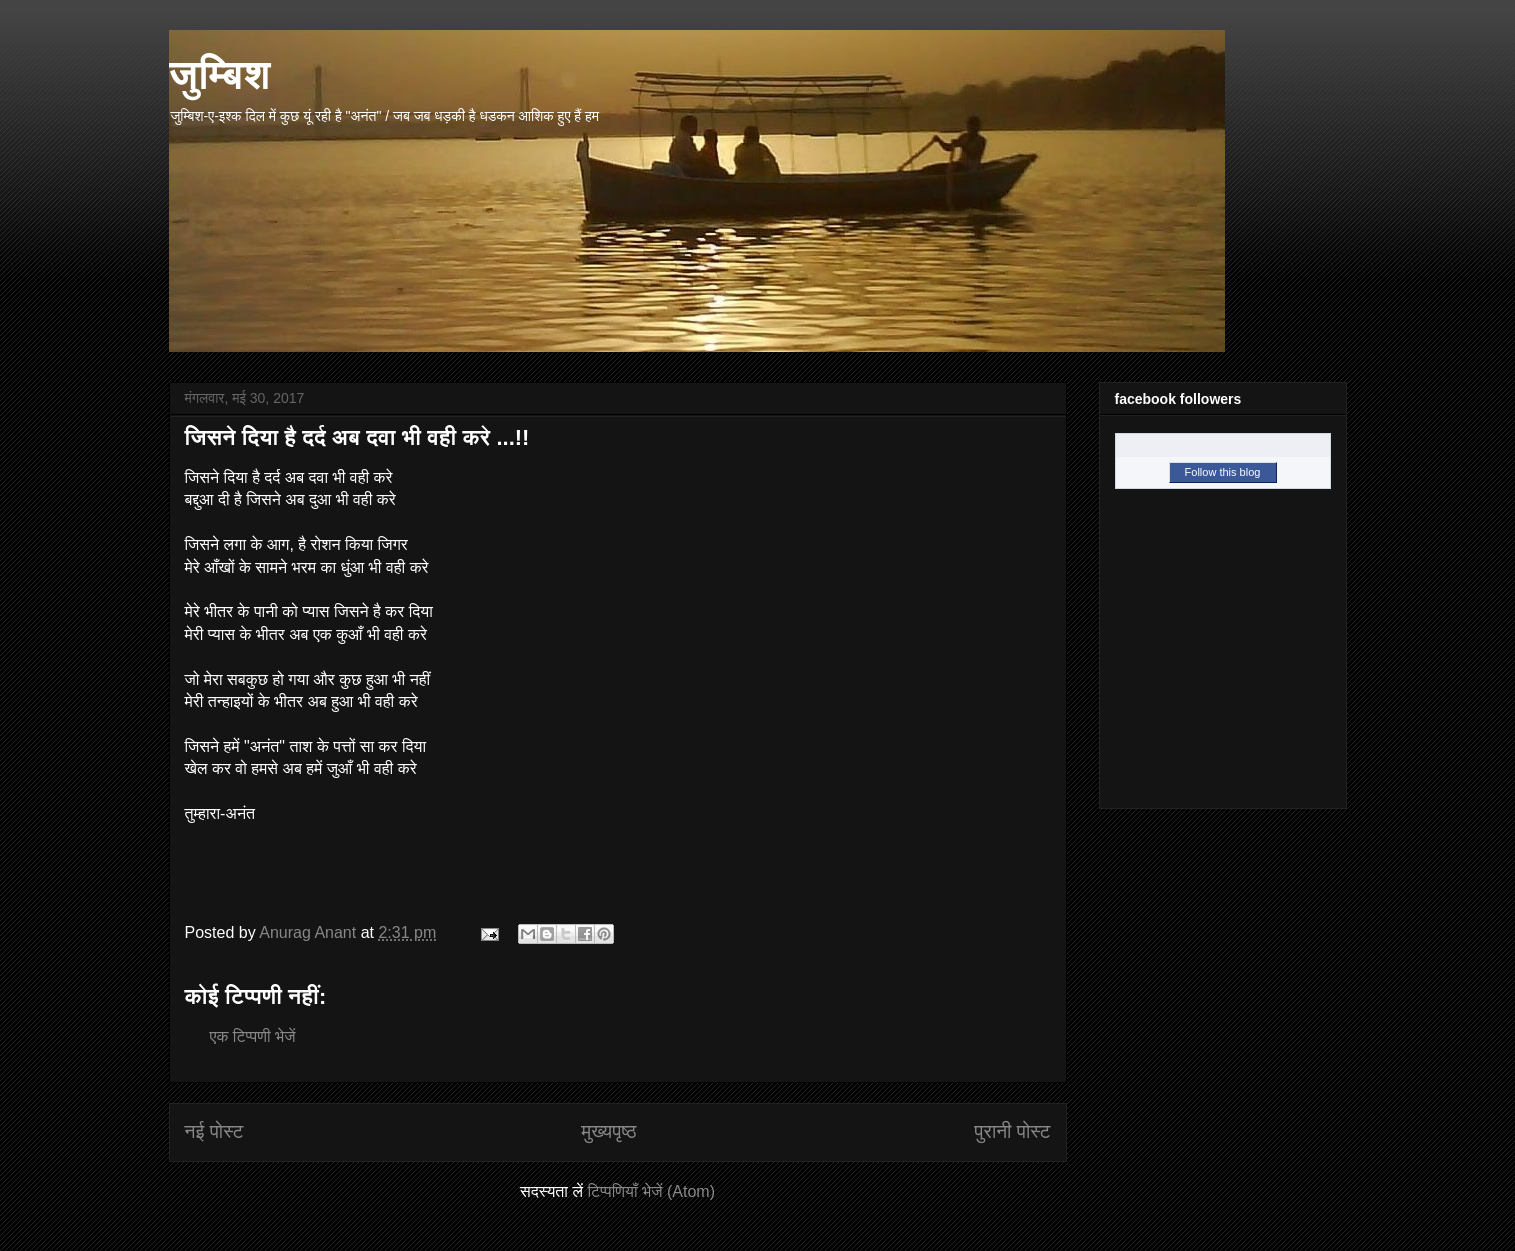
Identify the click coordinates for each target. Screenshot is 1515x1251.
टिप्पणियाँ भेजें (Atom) (651, 1191)
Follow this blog (1223, 472)
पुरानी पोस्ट (1012, 1131)
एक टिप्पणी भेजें (253, 1036)
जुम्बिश (220, 74)
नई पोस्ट (214, 1131)
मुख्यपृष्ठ (608, 1131)
